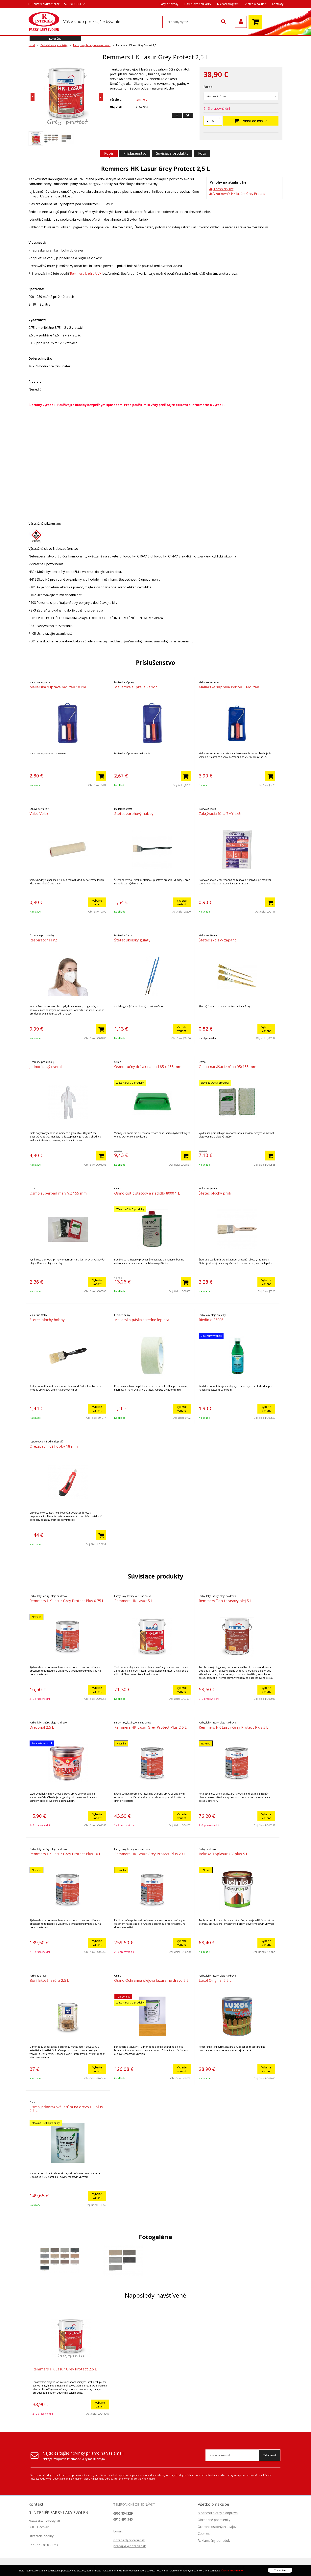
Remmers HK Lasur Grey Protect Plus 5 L (233, 1727)
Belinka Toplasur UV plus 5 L (223, 1853)
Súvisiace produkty (172, 153)
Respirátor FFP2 (43, 940)
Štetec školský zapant (217, 940)
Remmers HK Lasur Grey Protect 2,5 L (65, 2369)
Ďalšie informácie (232, 2570)
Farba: (208, 87)
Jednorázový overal (46, 1066)
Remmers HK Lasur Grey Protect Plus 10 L (65, 1853)
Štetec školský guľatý (132, 940)
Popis (109, 153)
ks (213, 120)
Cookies (204, 2533)
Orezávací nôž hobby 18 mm (54, 1446)
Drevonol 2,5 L (42, 1727)
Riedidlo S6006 (211, 1319)
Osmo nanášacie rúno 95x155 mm (227, 1066)
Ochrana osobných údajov (217, 2527)
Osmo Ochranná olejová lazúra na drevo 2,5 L (151, 1982)
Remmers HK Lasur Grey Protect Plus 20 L (150, 1853)
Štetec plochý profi (215, 1193)
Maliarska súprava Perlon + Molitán (229, 687)
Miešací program (228, 4)
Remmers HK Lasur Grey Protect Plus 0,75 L (67, 1600)
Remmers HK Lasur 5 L (133, 1600)
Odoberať (269, 2455)
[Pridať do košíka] (101, 776)
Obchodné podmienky (214, 2520)
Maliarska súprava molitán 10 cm (58, 687)
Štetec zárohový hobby (134, 813)
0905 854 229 (77, 4)
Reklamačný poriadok (214, 2540)
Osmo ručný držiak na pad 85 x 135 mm (147, 1066)
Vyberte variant (97, 902)
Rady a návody (168, 4)
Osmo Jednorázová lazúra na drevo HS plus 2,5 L (66, 2108)
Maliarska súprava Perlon (135, 687)
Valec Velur (39, 813)
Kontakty (277, 4)
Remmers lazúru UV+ (86, 273)
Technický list (223, 189)
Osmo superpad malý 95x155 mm (58, 1193)
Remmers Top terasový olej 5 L (225, 1600)
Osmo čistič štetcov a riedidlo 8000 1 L (147, 1193)
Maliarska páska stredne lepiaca (141, 1319)
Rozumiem (280, 2570)
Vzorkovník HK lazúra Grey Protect (239, 193)
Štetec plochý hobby (47, 1319)
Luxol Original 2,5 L (215, 1980)
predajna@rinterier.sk (129, 2546)
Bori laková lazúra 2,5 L (49, 1980)
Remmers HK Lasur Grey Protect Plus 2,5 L (150, 1727)
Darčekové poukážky (197, 4)
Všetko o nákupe (255, 4)
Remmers (141, 99)
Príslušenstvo (134, 153)
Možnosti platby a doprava (218, 2513)
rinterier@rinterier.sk (47, 4)
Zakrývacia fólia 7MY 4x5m (221, 813)
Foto (202, 153)
